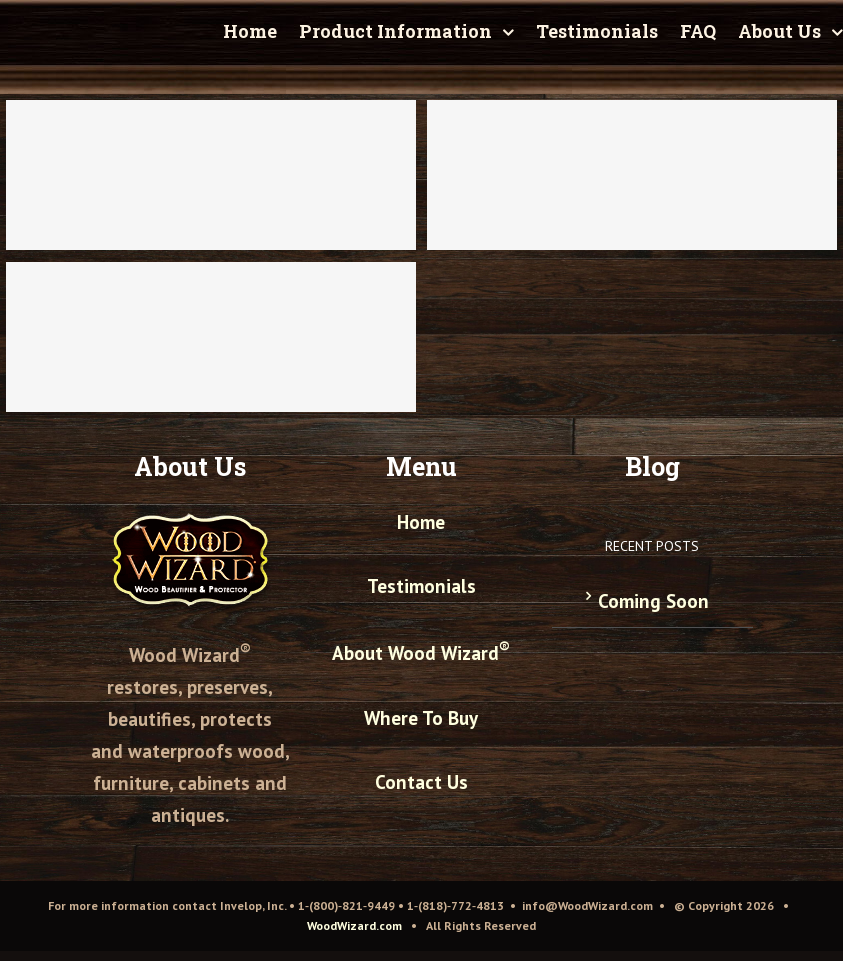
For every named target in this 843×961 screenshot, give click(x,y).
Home (421, 522)
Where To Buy (421, 718)
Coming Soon (653, 601)
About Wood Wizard (421, 653)
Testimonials (421, 586)
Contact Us (421, 782)
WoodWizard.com (354, 925)
